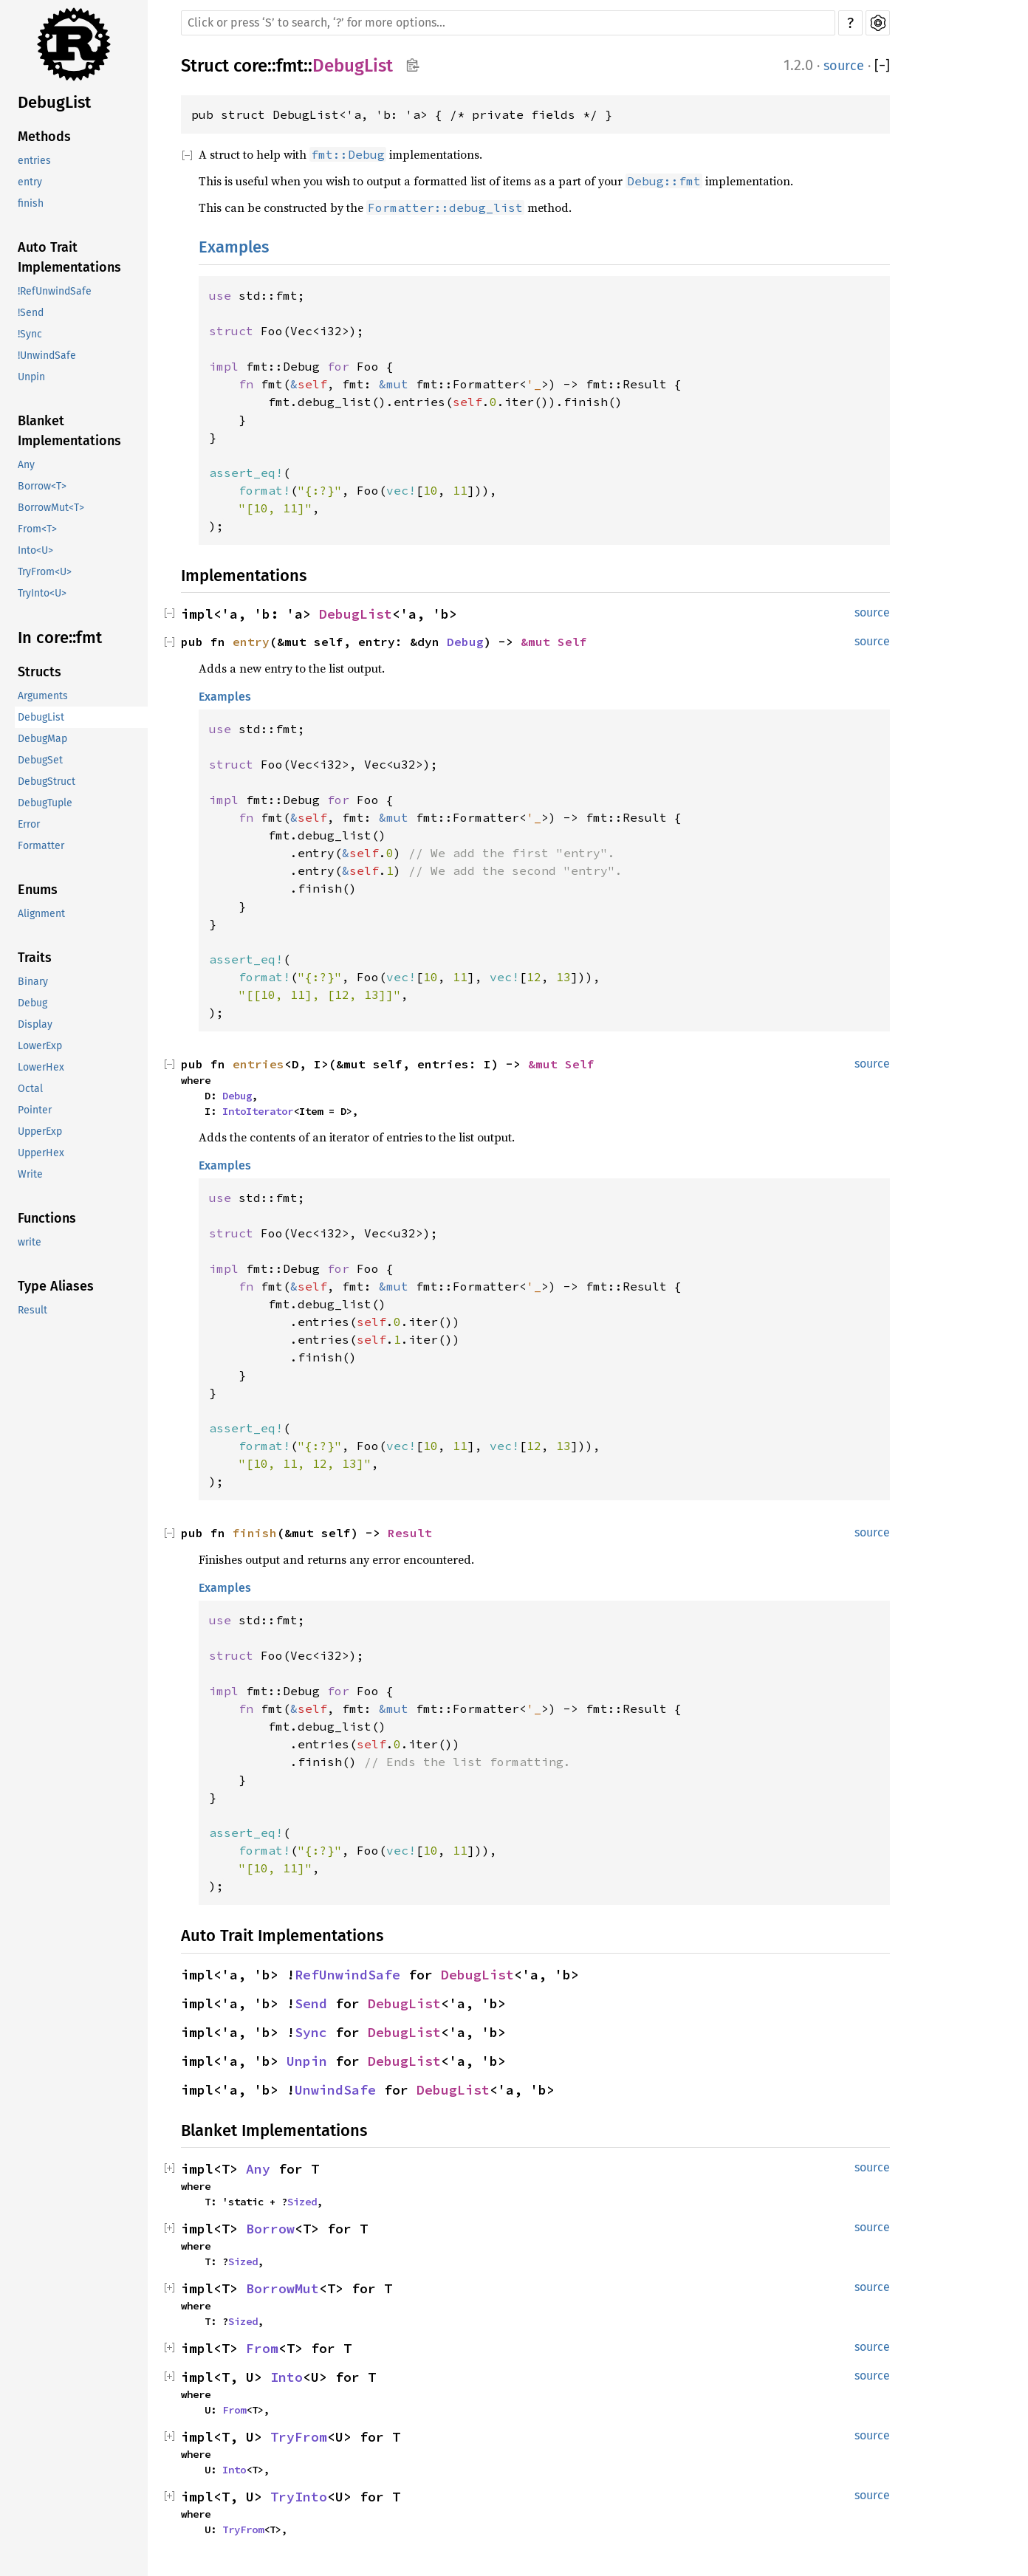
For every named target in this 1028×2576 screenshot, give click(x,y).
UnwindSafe (335, 2089)
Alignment (41, 913)
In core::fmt (60, 638)
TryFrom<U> (45, 572)
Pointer (35, 1110)
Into (286, 2377)
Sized (302, 2201)
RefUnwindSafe (347, 1974)
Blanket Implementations (69, 431)
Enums (38, 890)
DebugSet (40, 760)
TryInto (298, 2496)
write (29, 1242)
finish (31, 203)
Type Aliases (56, 1286)
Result (32, 1310)
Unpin (31, 377)
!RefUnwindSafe (55, 291)
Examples (234, 247)
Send (311, 2003)
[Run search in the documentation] (508, 22)
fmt (290, 65)
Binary (33, 981)
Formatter (41, 845)
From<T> (37, 529)
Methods (44, 136)
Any (26, 464)
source (843, 66)
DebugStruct (46, 781)
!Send (31, 312)
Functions (47, 1218)
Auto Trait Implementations (69, 257)
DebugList (54, 102)
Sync (311, 2032)
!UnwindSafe (47, 355)
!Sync (30, 334)
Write (30, 1174)
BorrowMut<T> (51, 507)
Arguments (43, 696)
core (250, 65)
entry (30, 182)
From (262, 2348)
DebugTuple (45, 803)
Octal (30, 1088)
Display (35, 1024)
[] (882, 66)
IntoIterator (257, 1111)
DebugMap (42, 738)
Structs (39, 672)
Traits (35, 957)
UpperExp (40, 1131)
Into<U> (35, 550)
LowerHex (41, 1067)
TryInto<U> (42, 593)
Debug (32, 1003)
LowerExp (40, 1046)
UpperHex (41, 1153)
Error (29, 824)
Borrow (270, 2228)
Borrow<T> (42, 486)
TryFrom (298, 2436)
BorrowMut (282, 2288)
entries (34, 160)
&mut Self (554, 641)
